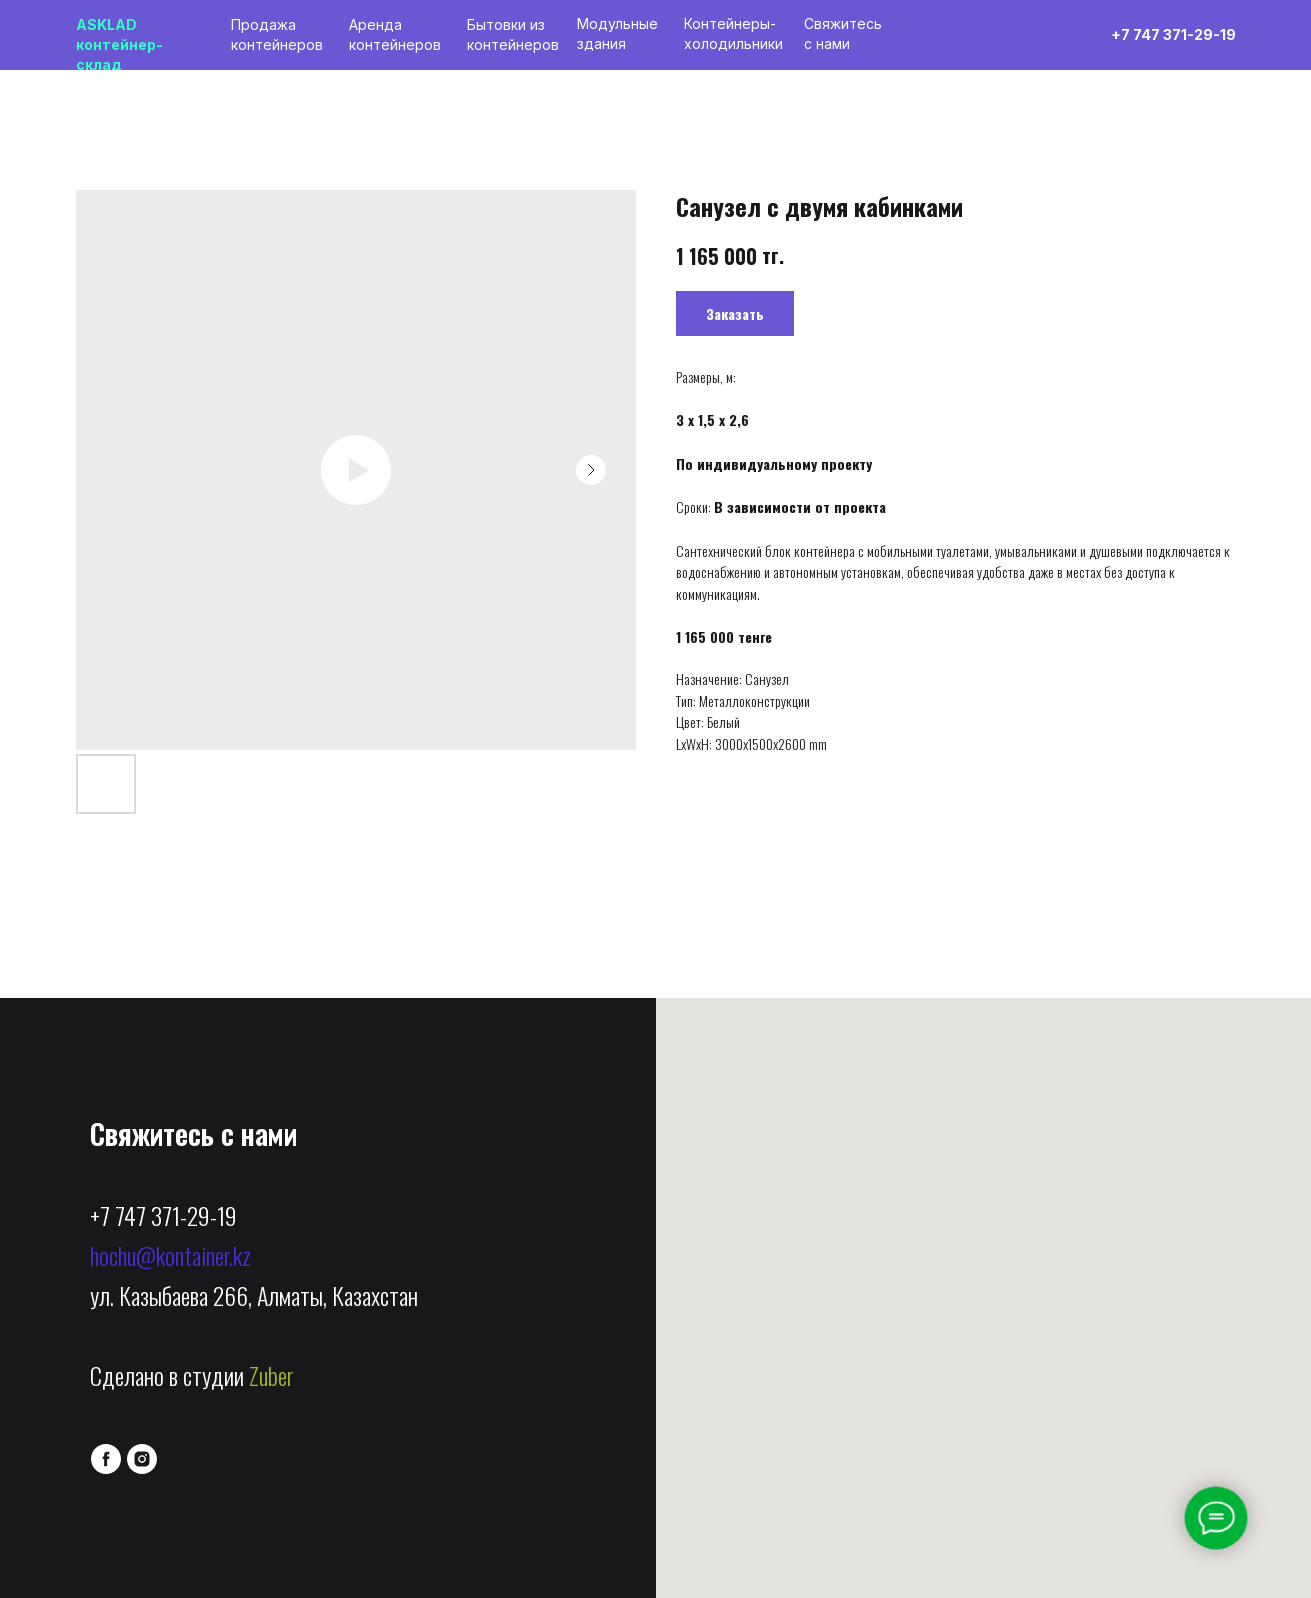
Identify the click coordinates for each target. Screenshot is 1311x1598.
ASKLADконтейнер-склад (119, 44)
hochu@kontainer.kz (170, 1255)
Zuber (271, 1375)
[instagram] (142, 1459)
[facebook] (106, 1459)
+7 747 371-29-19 (163, 1215)
